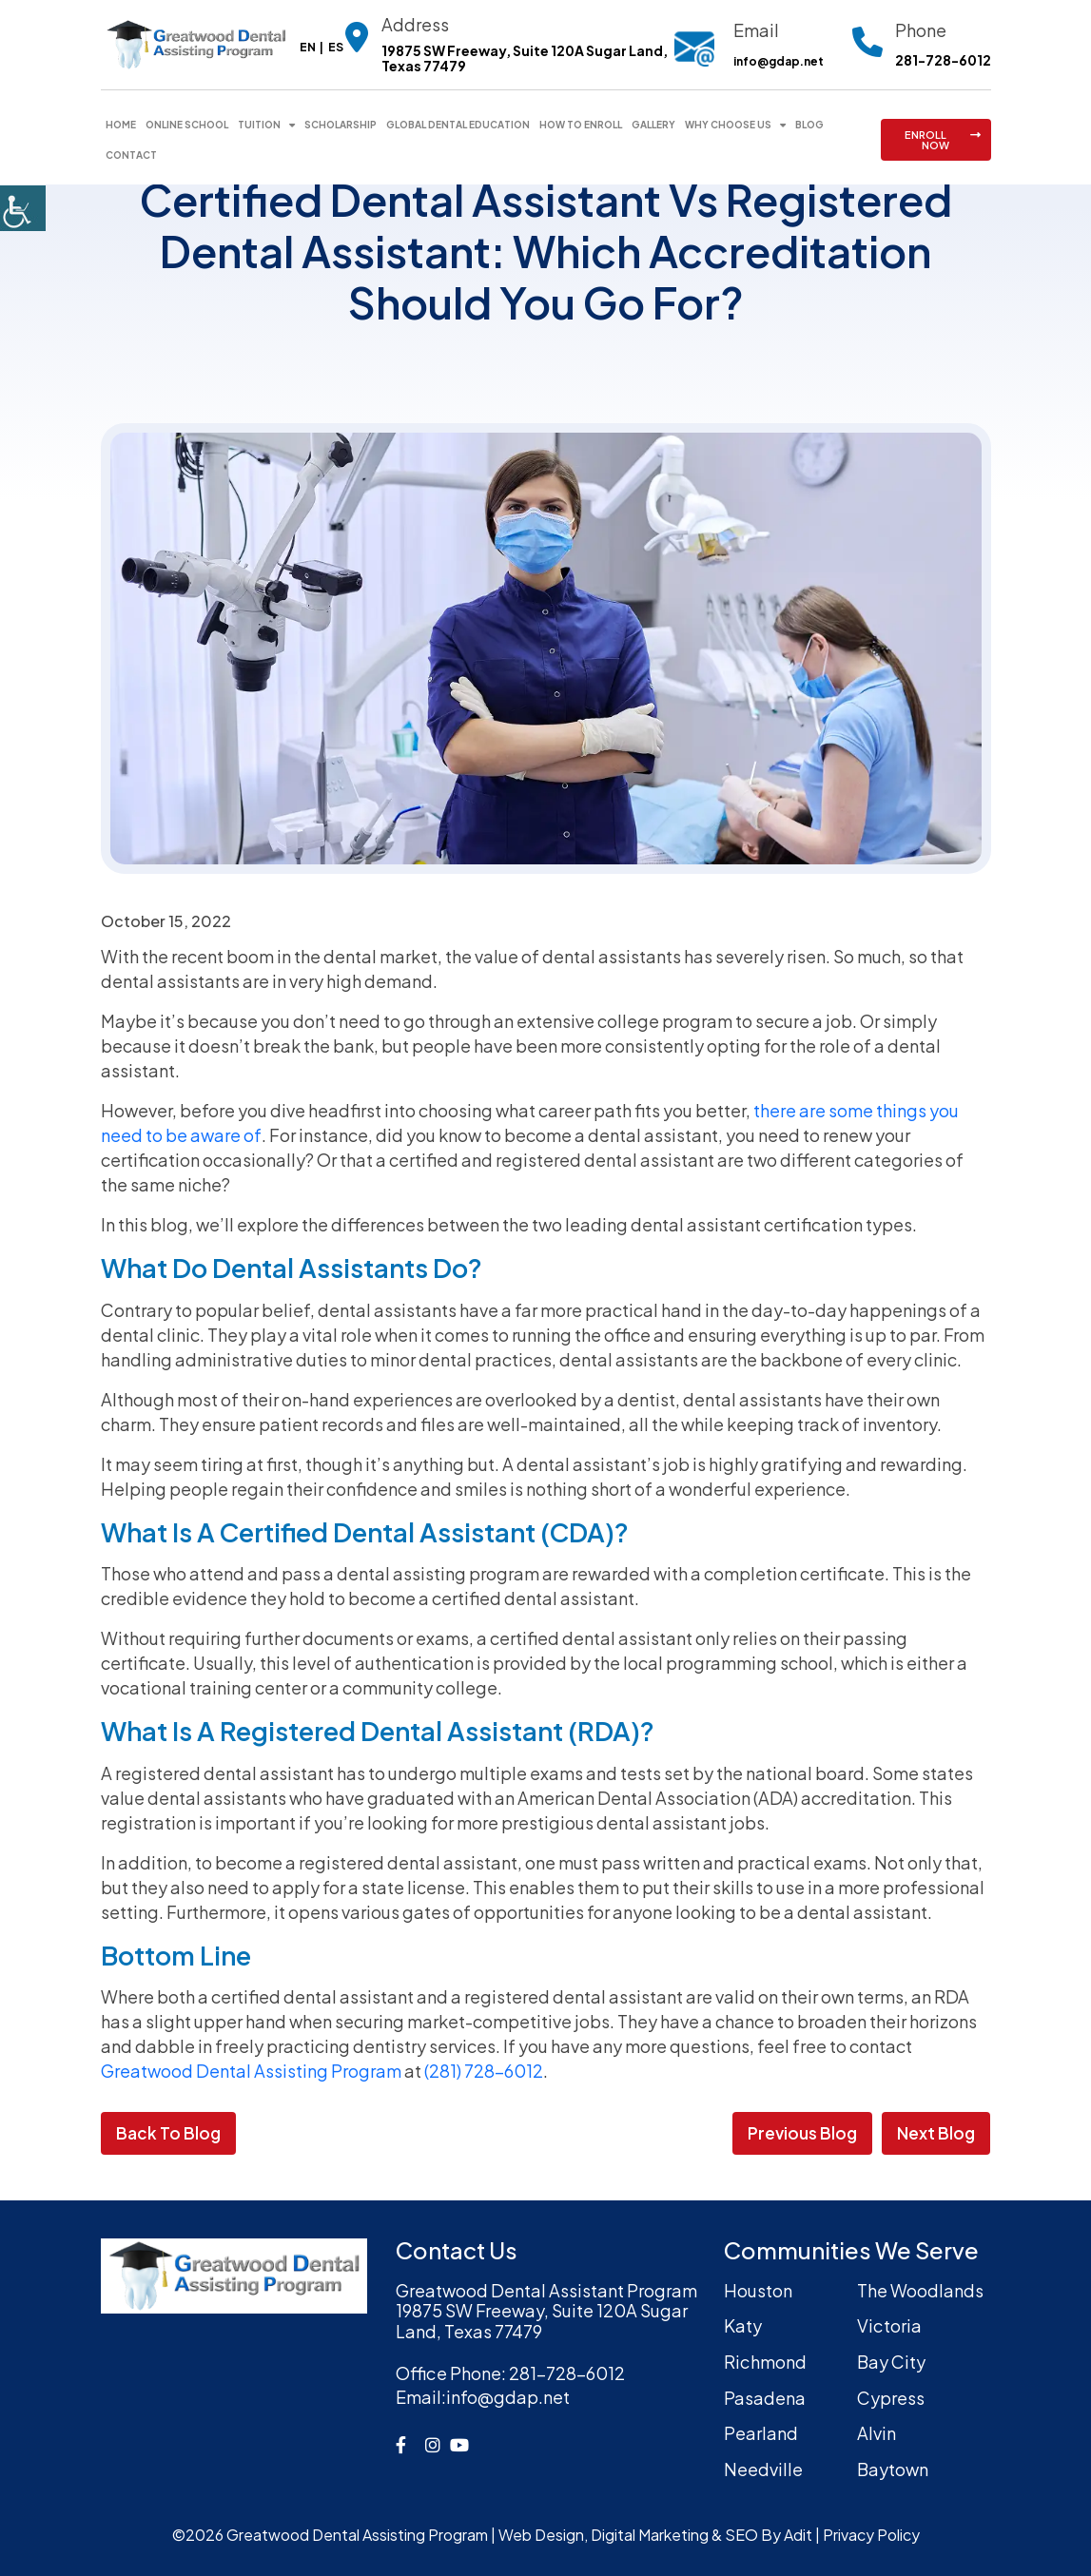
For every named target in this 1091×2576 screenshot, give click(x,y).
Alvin (876, 2433)
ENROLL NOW (942, 139)
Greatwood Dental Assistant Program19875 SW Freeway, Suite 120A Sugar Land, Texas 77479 (546, 2311)
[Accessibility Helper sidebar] (23, 208)
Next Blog (936, 2132)
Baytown (892, 2469)
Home (121, 124)
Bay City (891, 2362)
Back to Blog (168, 2132)
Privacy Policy (871, 2535)
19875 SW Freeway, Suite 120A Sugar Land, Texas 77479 (524, 59)
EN (308, 47)
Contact (131, 155)
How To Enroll (580, 124)
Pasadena (765, 2398)
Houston (758, 2290)
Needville (763, 2469)
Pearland (761, 2433)
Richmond (765, 2362)
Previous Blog (802, 2132)
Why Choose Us (728, 124)
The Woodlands (920, 2290)
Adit (798, 2535)
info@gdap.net (778, 61)
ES (335, 47)
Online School (187, 124)
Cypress (891, 2398)
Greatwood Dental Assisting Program (251, 2071)
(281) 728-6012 (483, 2071)
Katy (743, 2326)
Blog (809, 124)
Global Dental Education (458, 124)
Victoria (889, 2326)
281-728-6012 (943, 60)
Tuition (259, 124)
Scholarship (340, 124)
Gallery (653, 124)
